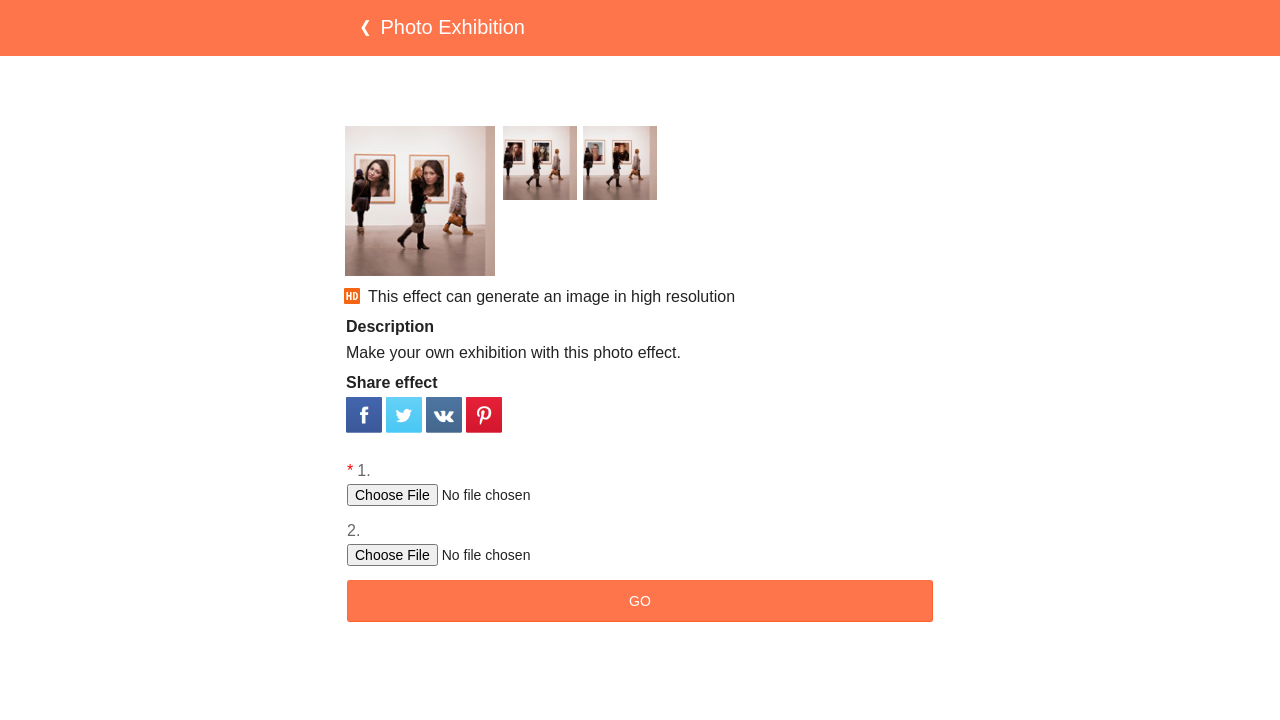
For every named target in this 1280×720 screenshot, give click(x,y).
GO (640, 601)
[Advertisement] (640, 91)
